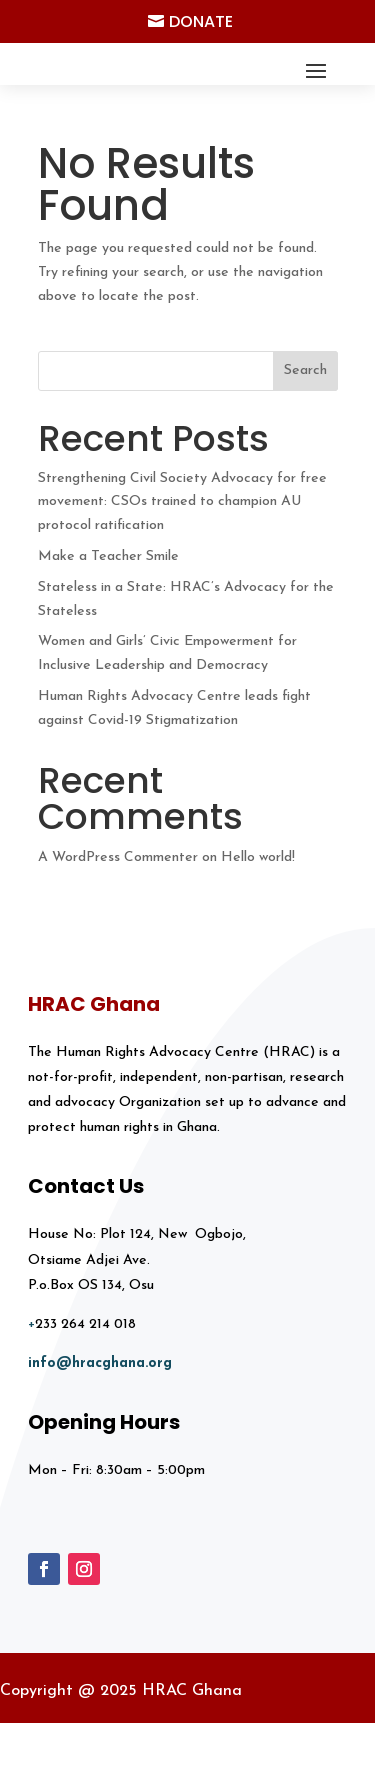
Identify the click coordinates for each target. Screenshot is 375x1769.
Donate (201, 21)
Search (305, 370)
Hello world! (258, 857)
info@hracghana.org (100, 1363)
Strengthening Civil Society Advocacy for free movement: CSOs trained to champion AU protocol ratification (182, 502)
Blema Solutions (288, 1755)
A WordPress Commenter (118, 857)
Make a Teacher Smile (108, 556)
